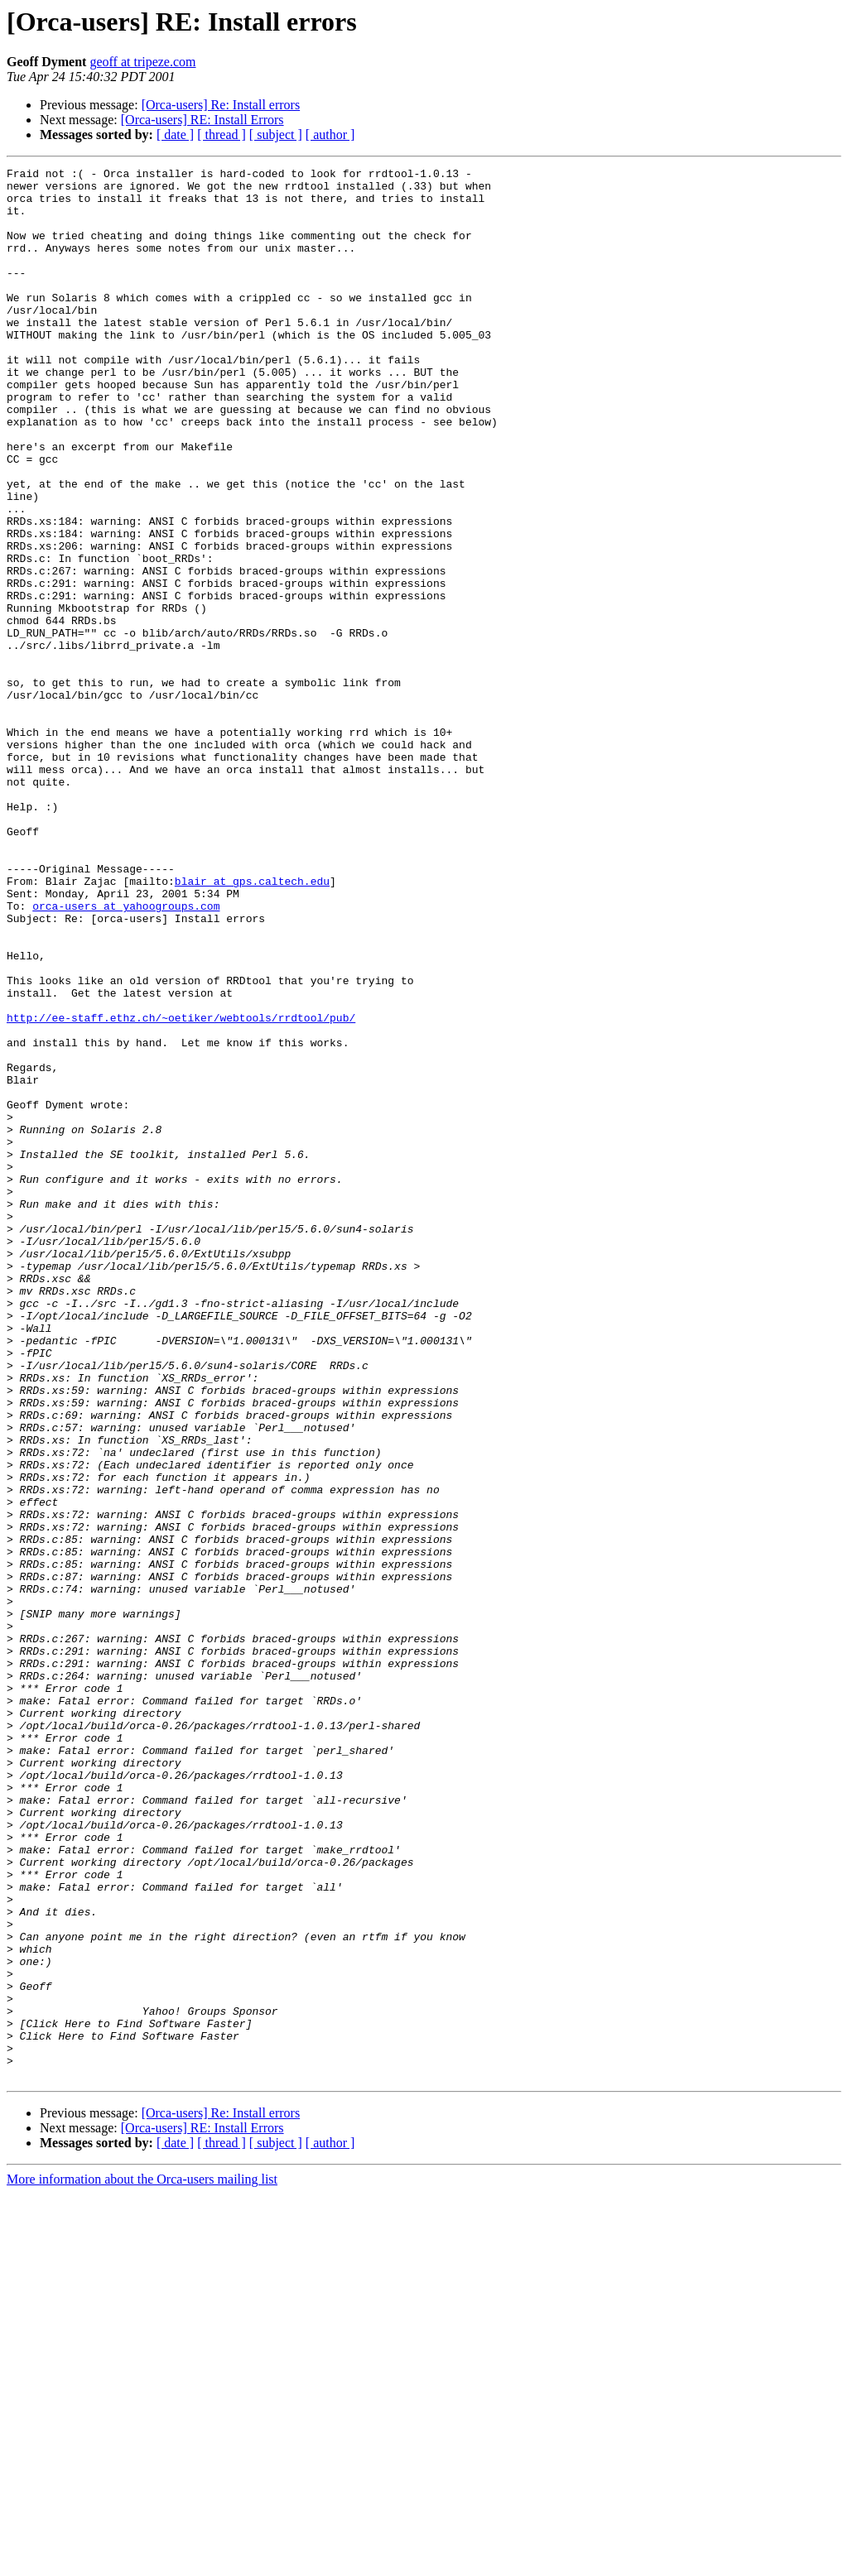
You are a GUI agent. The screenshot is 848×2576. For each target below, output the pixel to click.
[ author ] (330, 134)
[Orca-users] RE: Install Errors (202, 120)
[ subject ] (275, 134)
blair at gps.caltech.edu (252, 1024)
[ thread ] (221, 134)
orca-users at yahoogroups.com (125, 1054)
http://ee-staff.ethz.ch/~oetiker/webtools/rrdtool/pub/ (181, 1188)
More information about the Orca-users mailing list (142, 2561)
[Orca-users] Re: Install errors (221, 105)
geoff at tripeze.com (142, 62)
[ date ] (175, 134)
